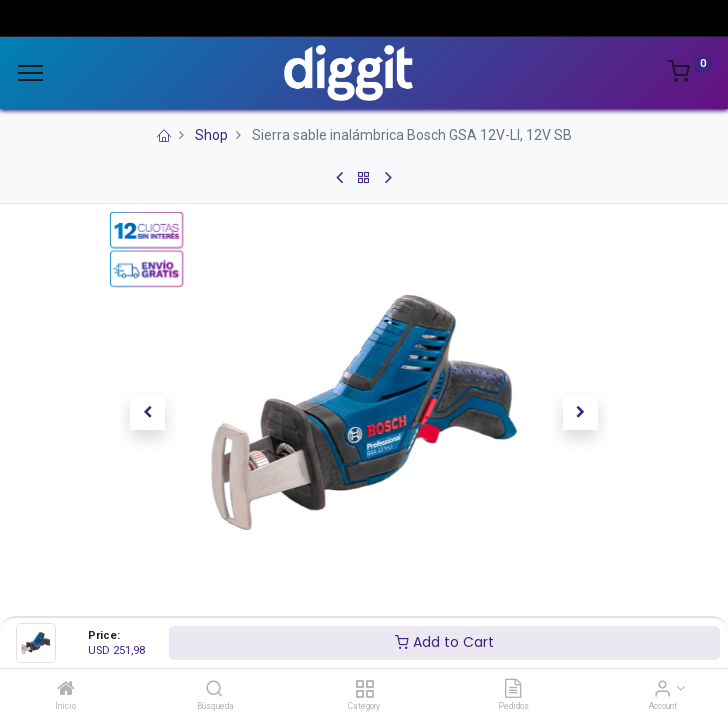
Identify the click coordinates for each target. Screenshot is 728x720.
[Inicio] (66, 690)
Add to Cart (444, 642)
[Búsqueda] (214, 690)
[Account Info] (662, 690)
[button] (147, 412)
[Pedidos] (513, 690)
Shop (211, 135)
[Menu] (30, 73)
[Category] (364, 690)
